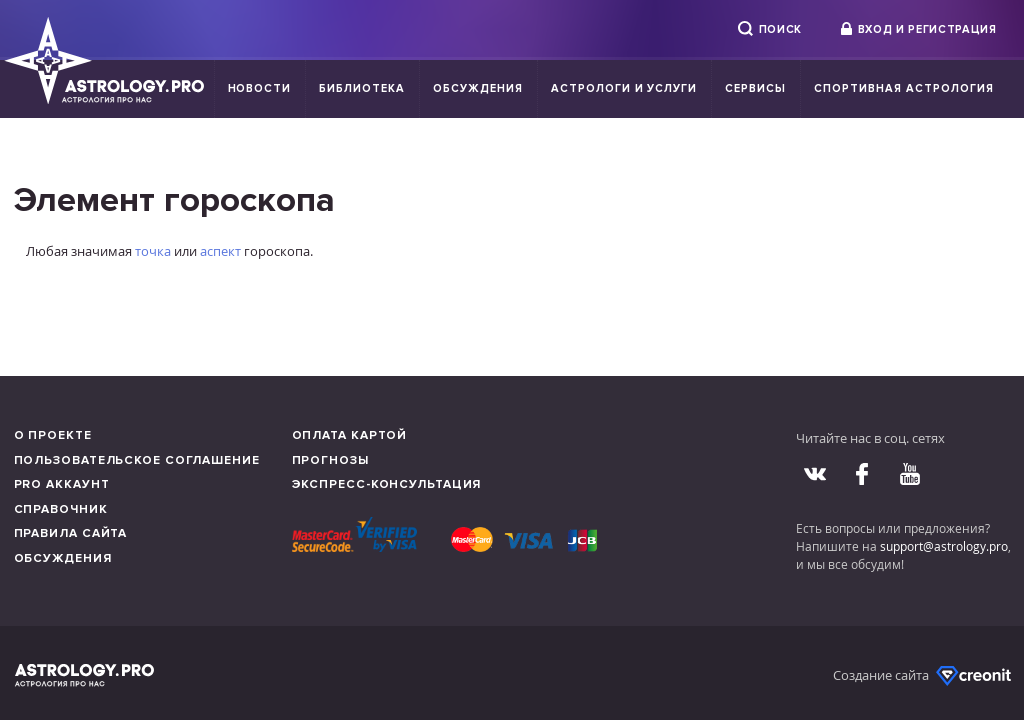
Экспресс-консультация (387, 484)
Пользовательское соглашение (137, 460)
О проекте (53, 435)
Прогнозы (330, 460)
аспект (220, 251)
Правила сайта (71, 533)
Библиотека (362, 88)
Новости (260, 88)
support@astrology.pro (944, 546)
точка (153, 251)
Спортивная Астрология (903, 88)
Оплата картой (350, 435)
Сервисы (755, 88)
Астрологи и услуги (624, 88)
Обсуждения (478, 88)
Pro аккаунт (62, 484)
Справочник (61, 509)
